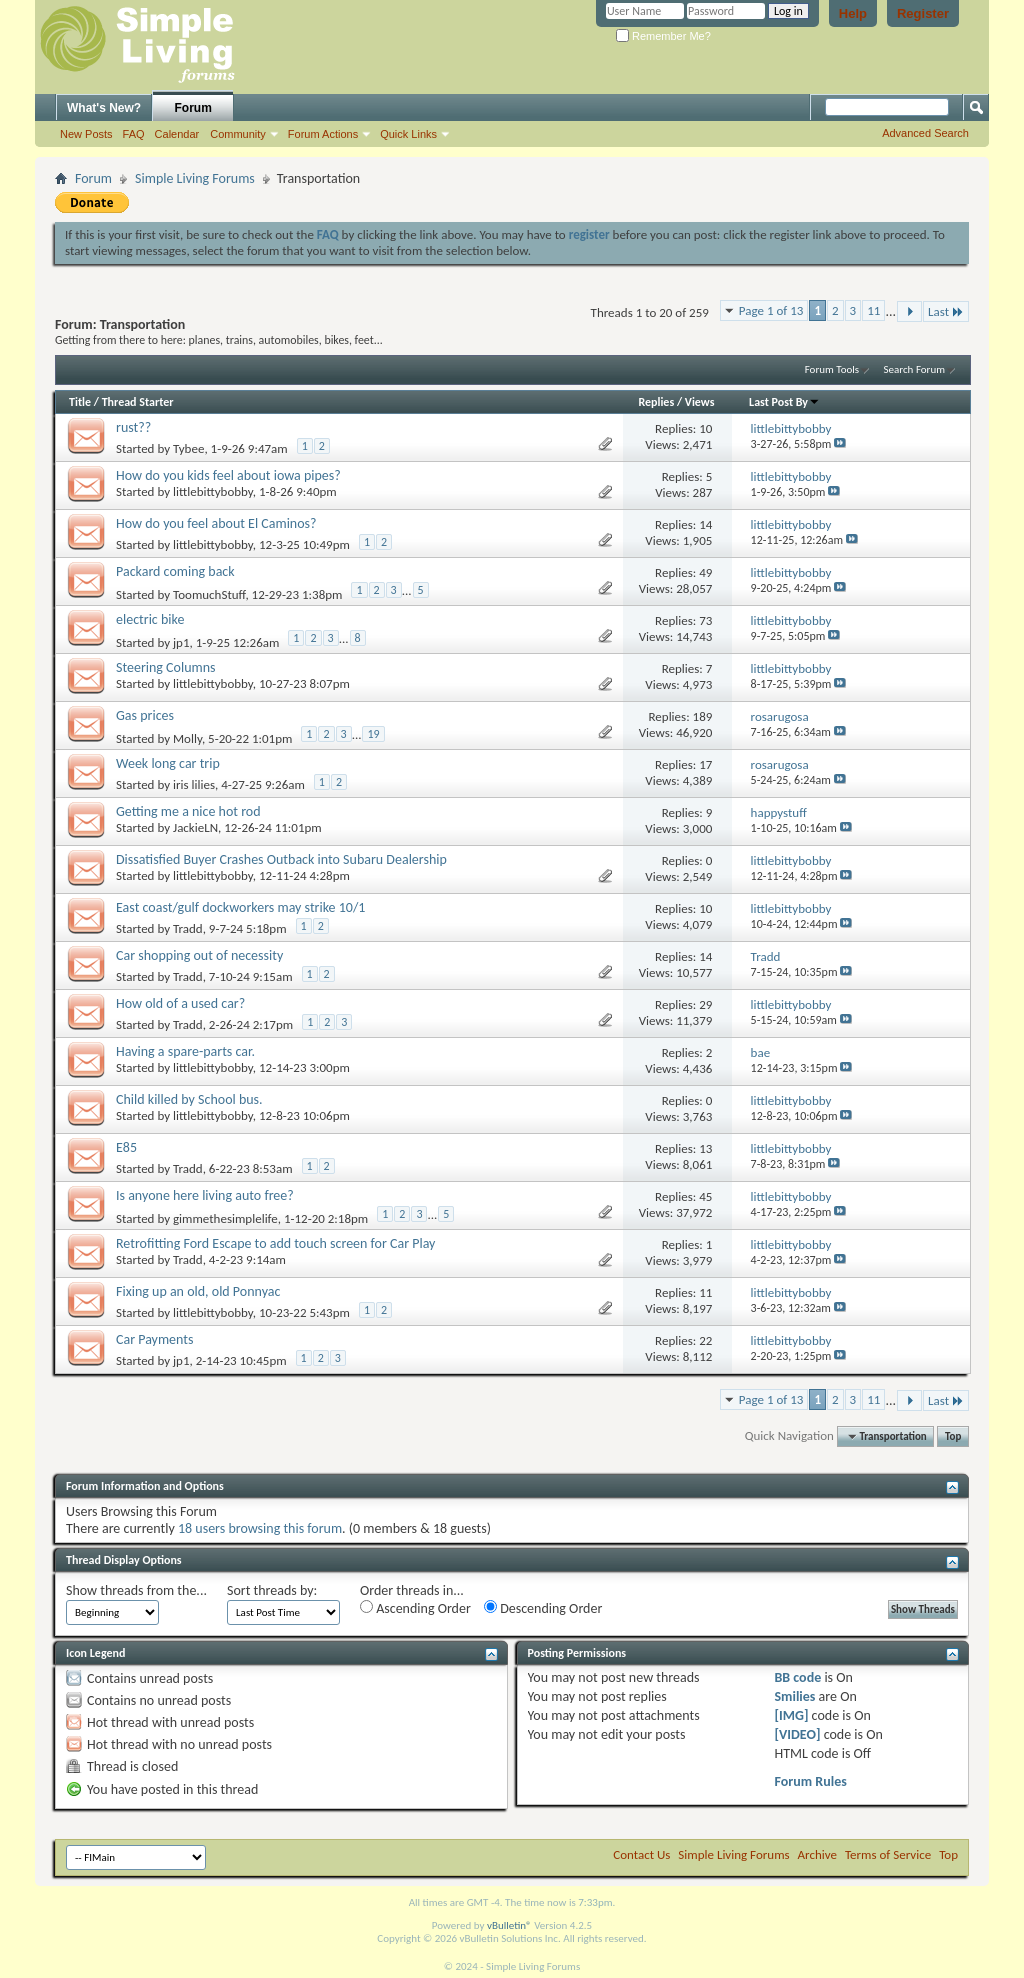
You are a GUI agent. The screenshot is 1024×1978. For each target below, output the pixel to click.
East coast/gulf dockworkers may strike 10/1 (240, 907)
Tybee (188, 448)
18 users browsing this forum (260, 1528)
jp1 (181, 642)
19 (373, 734)
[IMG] (791, 1715)
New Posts (86, 134)
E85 (126, 1147)
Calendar (177, 134)
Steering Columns (166, 667)
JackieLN (195, 827)
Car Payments (154, 1339)
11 (873, 310)
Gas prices (145, 715)
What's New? (104, 108)
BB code (797, 1677)
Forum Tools (832, 369)
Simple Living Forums (195, 178)
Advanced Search (925, 133)
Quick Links (408, 134)
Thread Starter (138, 402)
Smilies (794, 1696)
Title (80, 402)
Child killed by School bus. (189, 1099)
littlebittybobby (213, 491)
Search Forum (915, 369)
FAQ (134, 134)
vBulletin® (509, 1925)
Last (946, 311)
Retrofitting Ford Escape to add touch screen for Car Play (275, 1243)
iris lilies (194, 784)
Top (953, 1436)
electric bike (150, 619)
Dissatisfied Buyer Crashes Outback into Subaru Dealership (281, 859)
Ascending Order (415, 1608)
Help (853, 13)
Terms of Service (888, 1854)
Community (238, 134)
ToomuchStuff (209, 594)
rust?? (133, 427)
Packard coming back (175, 571)
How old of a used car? (180, 1003)
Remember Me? (663, 36)
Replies (656, 402)
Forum (193, 108)
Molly (187, 738)
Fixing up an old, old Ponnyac (198, 1291)
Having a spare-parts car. (185, 1051)
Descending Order (543, 1608)
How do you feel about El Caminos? (216, 523)
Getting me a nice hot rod (188, 811)
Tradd (188, 928)
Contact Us (641, 1854)
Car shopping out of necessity (199, 955)
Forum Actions (323, 134)
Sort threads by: (272, 1590)
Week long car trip (168, 763)
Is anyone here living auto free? (205, 1195)
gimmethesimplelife (225, 1218)
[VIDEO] (797, 1734)
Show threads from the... (136, 1590)
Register (923, 13)
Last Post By (784, 402)
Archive (817, 1854)
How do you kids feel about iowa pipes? (228, 475)
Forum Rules (810, 1781)
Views (700, 402)
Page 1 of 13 (771, 310)
